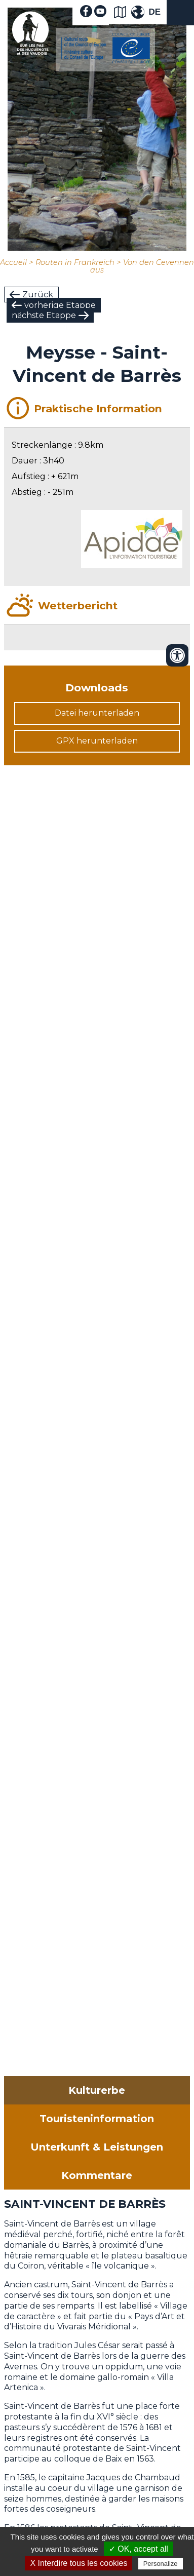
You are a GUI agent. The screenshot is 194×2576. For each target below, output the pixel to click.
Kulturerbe (96, 2090)
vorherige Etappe (60, 305)
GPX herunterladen (97, 741)
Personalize (160, 2563)
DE (154, 12)
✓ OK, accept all (138, 2549)
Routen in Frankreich (74, 262)
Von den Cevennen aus (142, 266)
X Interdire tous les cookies (78, 2563)
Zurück (37, 294)
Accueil (13, 262)
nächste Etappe (44, 315)
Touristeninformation (97, 2119)
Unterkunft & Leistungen (96, 2147)
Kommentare (96, 2175)
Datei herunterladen (97, 713)
